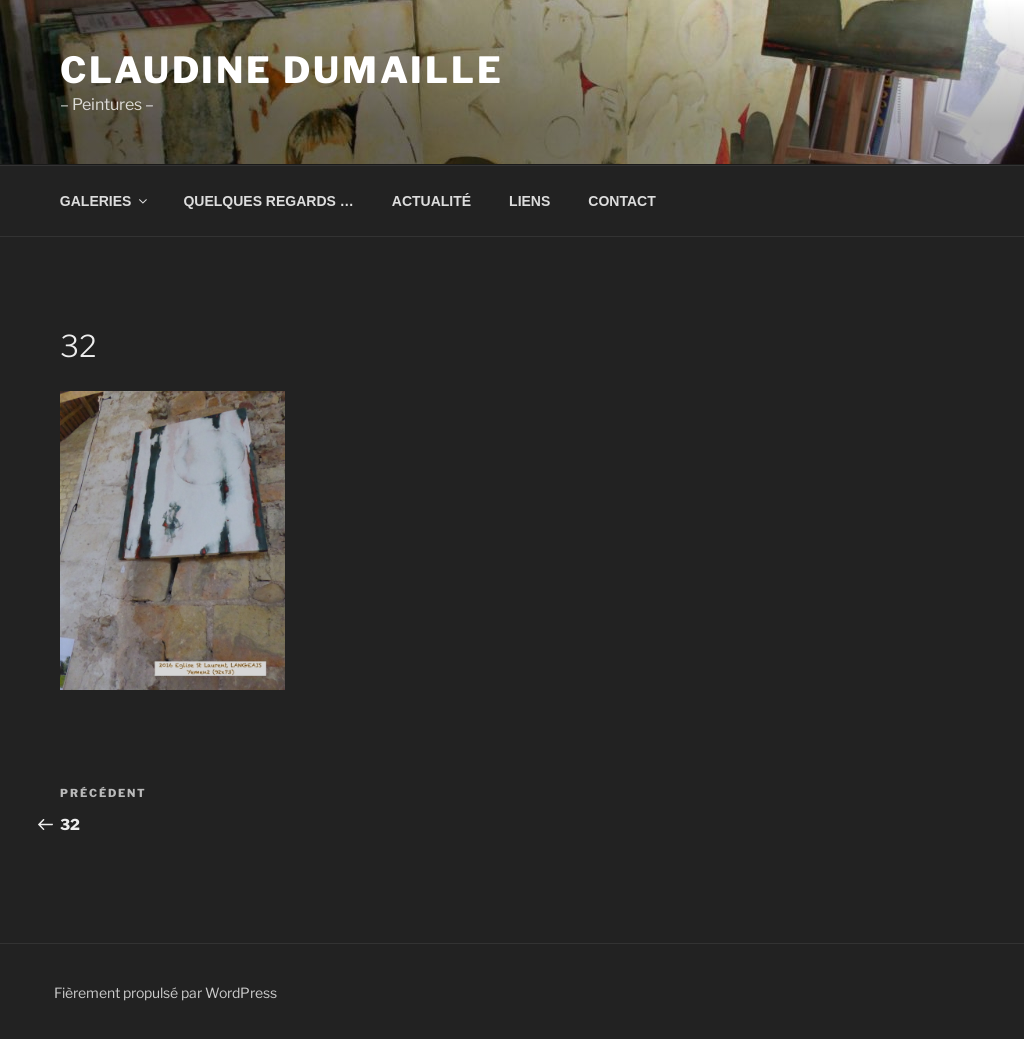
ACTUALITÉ (431, 201)
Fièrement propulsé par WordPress (165, 992)
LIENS (529, 201)
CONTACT (621, 201)
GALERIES (105, 201)
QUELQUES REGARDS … (268, 201)
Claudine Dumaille (282, 70)
